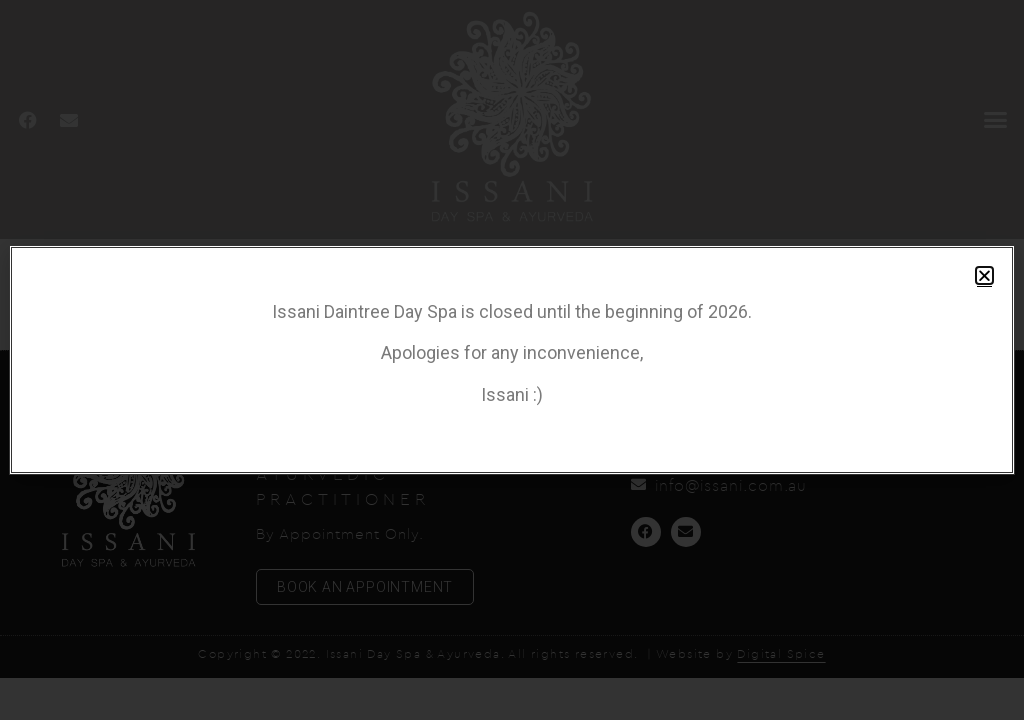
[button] (984, 275)
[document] (512, 360)
